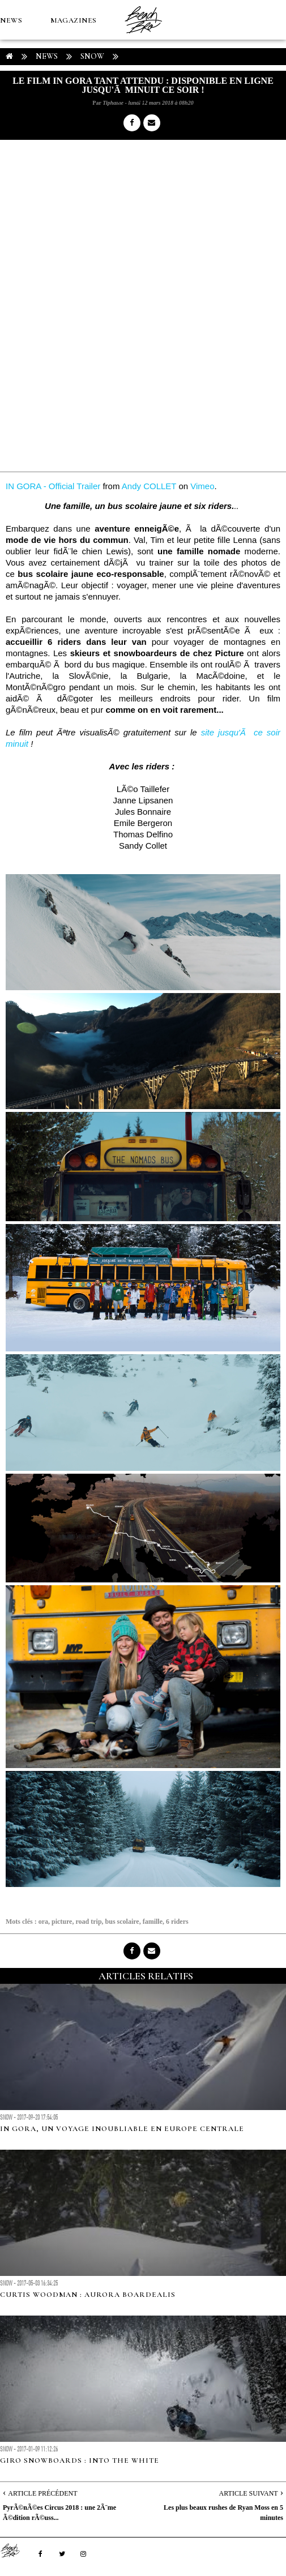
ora (43, 1921)
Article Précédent (42, 2493)
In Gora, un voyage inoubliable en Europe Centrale (122, 2128)
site (207, 732)
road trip (88, 1921)
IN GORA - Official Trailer (53, 486)
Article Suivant (248, 2493)
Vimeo (202, 486)
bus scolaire (122, 1921)
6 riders (177, 1921)
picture (62, 1921)
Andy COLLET (149, 486)
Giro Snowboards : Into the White (79, 2460)
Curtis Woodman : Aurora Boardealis (88, 2294)
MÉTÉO (13, 99)
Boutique (62, 99)
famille (153, 1921)
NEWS (11, 20)
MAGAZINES (73, 20)
